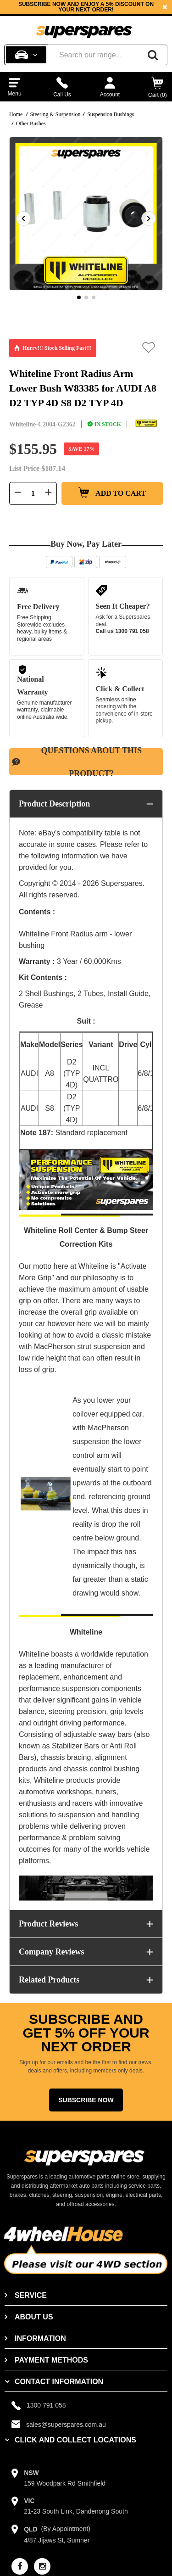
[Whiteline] (146, 423)
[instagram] (42, 2566)
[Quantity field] (33, 493)
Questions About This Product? (77, 761)
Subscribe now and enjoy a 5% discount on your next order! (86, 6)
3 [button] (93, 297)
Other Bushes (31, 123)
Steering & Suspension (55, 114)
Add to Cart (112, 492)
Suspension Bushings (110, 114)
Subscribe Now (86, 2100)
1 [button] (79, 297)
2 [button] (86, 297)
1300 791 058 (132, 631)
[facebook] (19, 2566)
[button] (149, 347)
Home (15, 114)
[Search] (153, 55)
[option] (86, 7)
